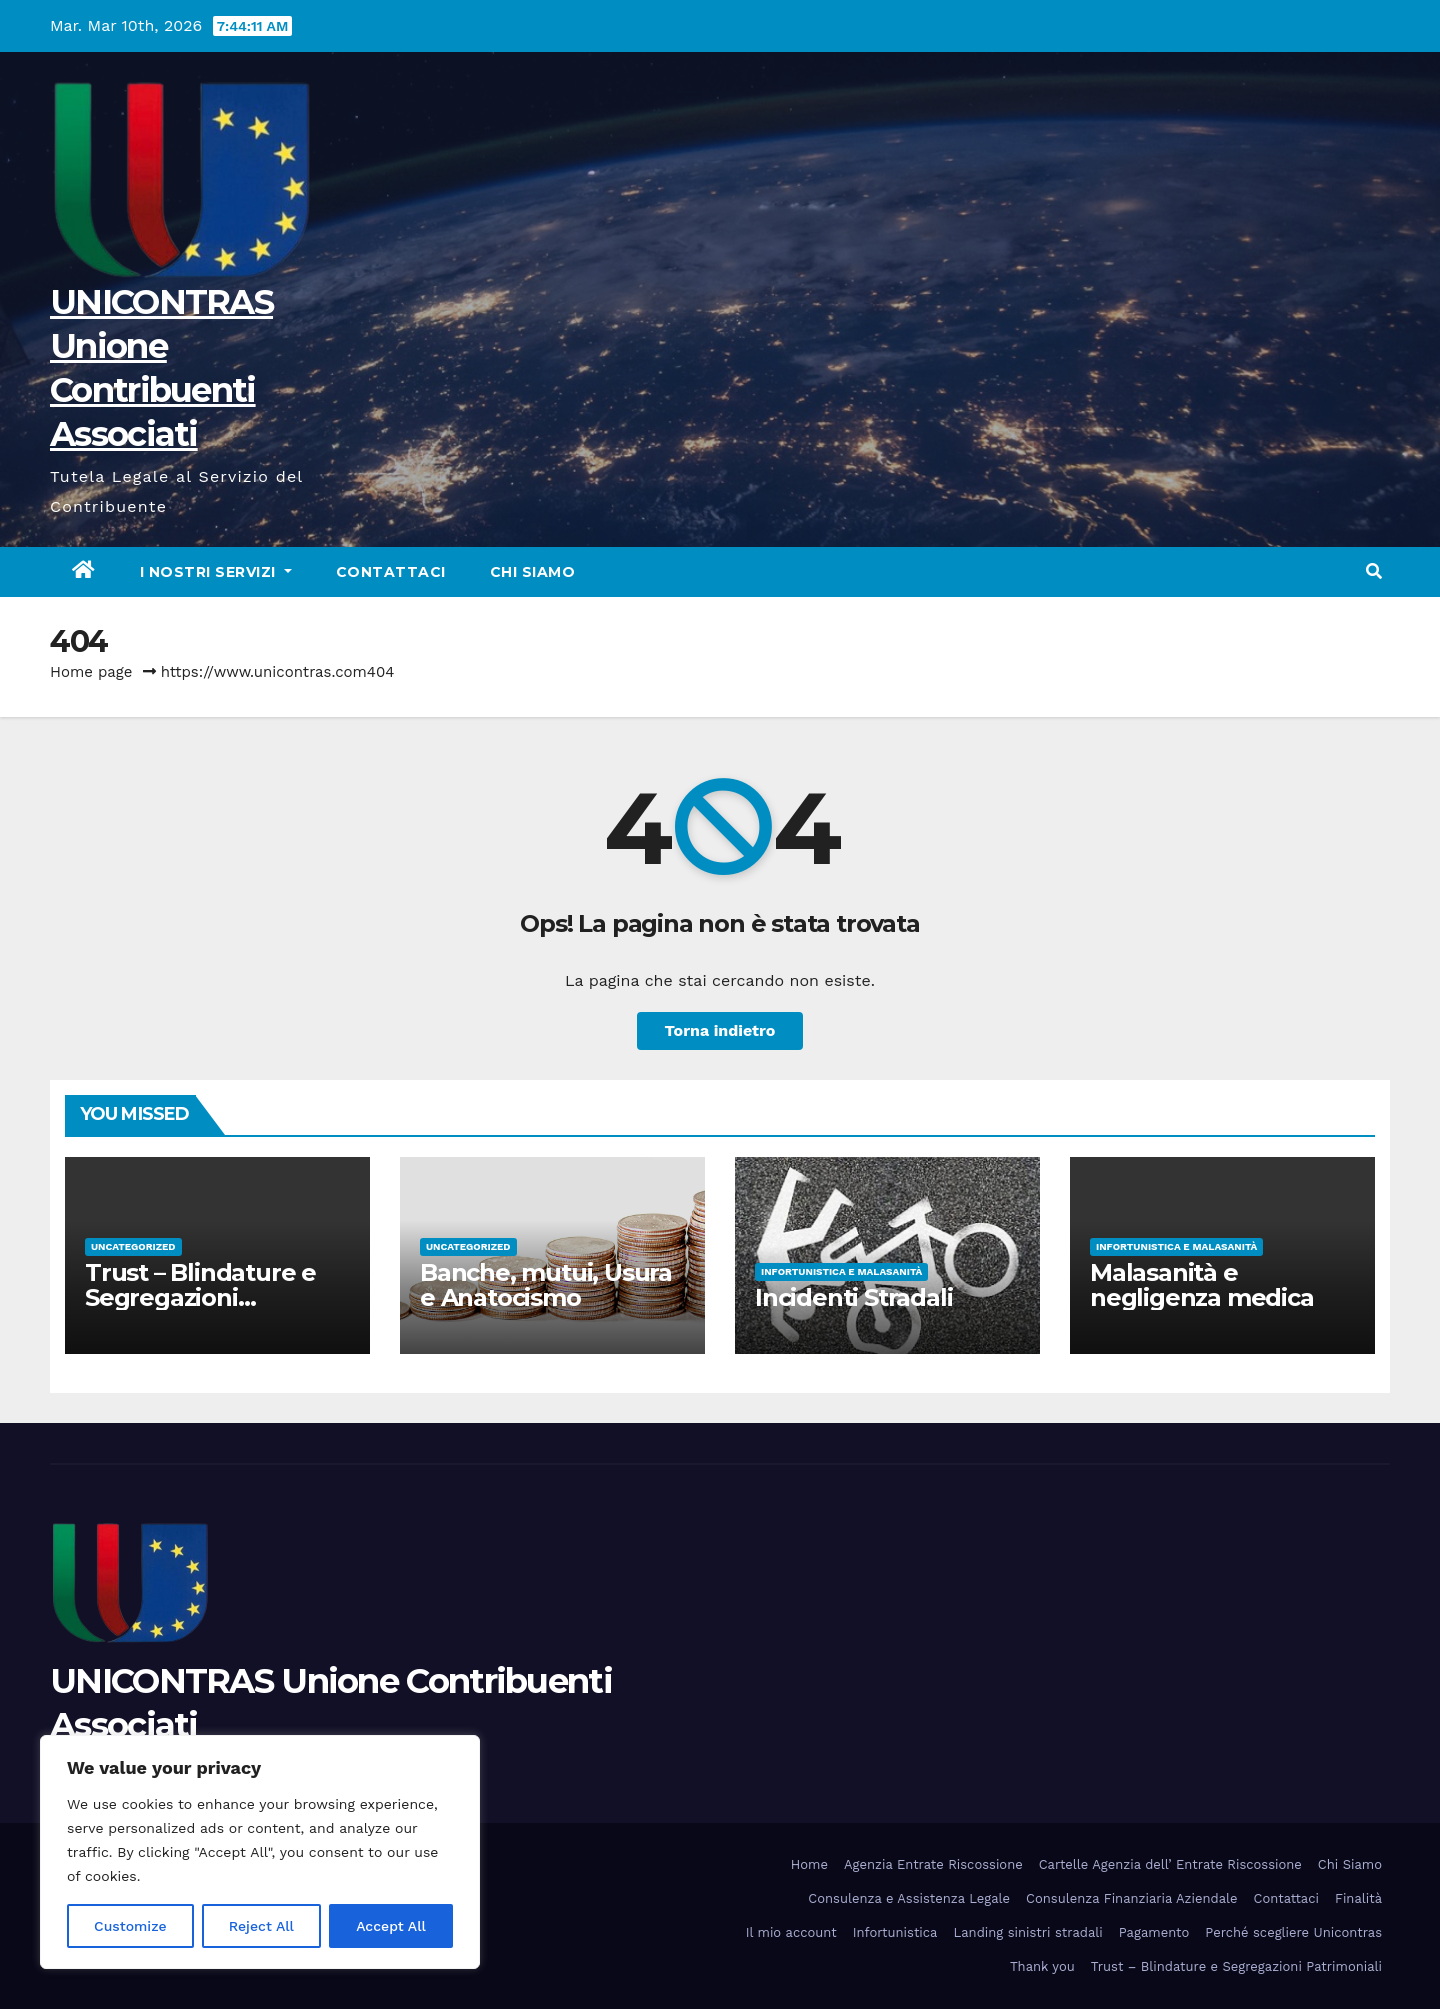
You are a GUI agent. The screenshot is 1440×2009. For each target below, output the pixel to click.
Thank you (1042, 1966)
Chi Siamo (533, 572)
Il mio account (791, 1932)
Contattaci (391, 572)
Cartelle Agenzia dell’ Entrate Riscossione (1170, 1864)
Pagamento (1154, 1932)
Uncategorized (133, 1246)
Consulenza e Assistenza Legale (909, 1898)
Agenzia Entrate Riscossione (933, 1864)
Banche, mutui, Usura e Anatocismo (546, 1285)
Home (809, 1864)
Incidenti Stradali (853, 1297)
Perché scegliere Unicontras (1293, 1932)
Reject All (261, 1926)
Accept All (391, 1926)
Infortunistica (895, 1932)
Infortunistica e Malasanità (841, 1271)
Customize (130, 1926)
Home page (91, 672)
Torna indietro (720, 1030)
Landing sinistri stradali (1027, 1932)
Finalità (1358, 1898)
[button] (1374, 571)
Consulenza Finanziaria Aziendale (1131, 1898)
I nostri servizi (216, 572)
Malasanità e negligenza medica (1202, 1285)
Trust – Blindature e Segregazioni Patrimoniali (200, 1297)
